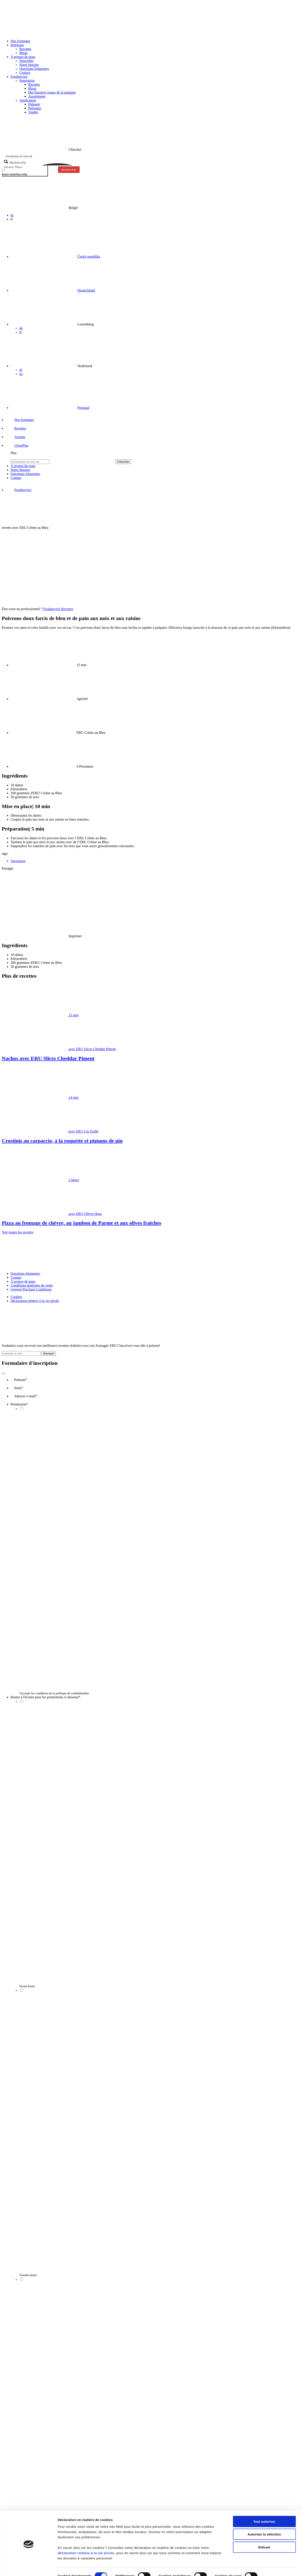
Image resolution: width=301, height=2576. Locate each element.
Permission (19, 1404)
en (21, 374)
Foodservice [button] (19, 76)
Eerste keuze (27, 1986)
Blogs (23, 53)
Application (27, 100)
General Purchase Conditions (31, 1289)
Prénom (20, 1380)
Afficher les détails (72, 2567)
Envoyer (48, 1353)
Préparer (34, 104)
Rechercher (69, 170)
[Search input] (150, 156)
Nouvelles (26, 61)
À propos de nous (23, 1281)
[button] (17, 445)
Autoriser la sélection (264, 2519)
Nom (18, 1388)
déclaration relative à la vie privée (86, 2538)
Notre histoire (29, 65)
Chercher (123, 461)
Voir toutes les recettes (17, 1232)
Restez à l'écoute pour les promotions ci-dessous (45, 1697)
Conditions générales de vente (32, 1285)
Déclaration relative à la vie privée (35, 1301)
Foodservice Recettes (58, 609)
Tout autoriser (264, 2506)
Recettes (25, 49)
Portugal (83, 408)
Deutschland (86, 290)
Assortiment (36, 96)
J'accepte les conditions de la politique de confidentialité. (54, 1693)
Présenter (34, 108)
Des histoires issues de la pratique (52, 92)
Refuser (264, 2532)
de (21, 328)
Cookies (16, 1297)
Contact (24, 72)
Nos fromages (20, 41)
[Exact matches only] (3, 170)
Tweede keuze (28, 2275)
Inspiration (27, 80)
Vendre (33, 112)
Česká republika (88, 256)
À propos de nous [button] (23, 57)
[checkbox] (24, 172)
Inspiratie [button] (17, 45)
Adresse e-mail (25, 1396)
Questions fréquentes (34, 69)
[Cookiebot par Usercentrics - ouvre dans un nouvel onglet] (28, 2567)
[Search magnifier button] (15, 162)
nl (12, 215)
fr (20, 332)
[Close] (3, 1373)
